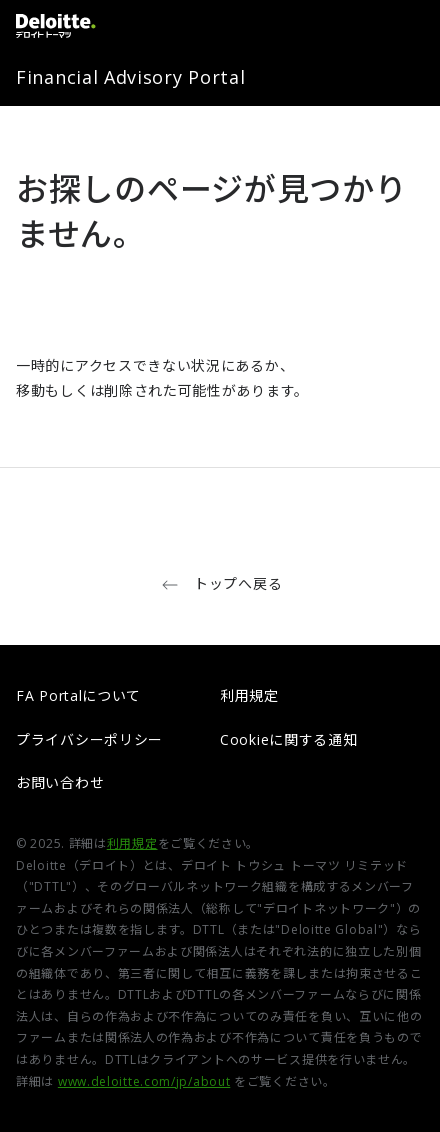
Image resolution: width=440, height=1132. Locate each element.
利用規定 (249, 695)
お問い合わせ (60, 782)
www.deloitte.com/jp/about (144, 1081)
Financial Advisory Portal (131, 77)
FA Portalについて (78, 695)
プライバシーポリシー (89, 739)
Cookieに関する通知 (288, 739)
